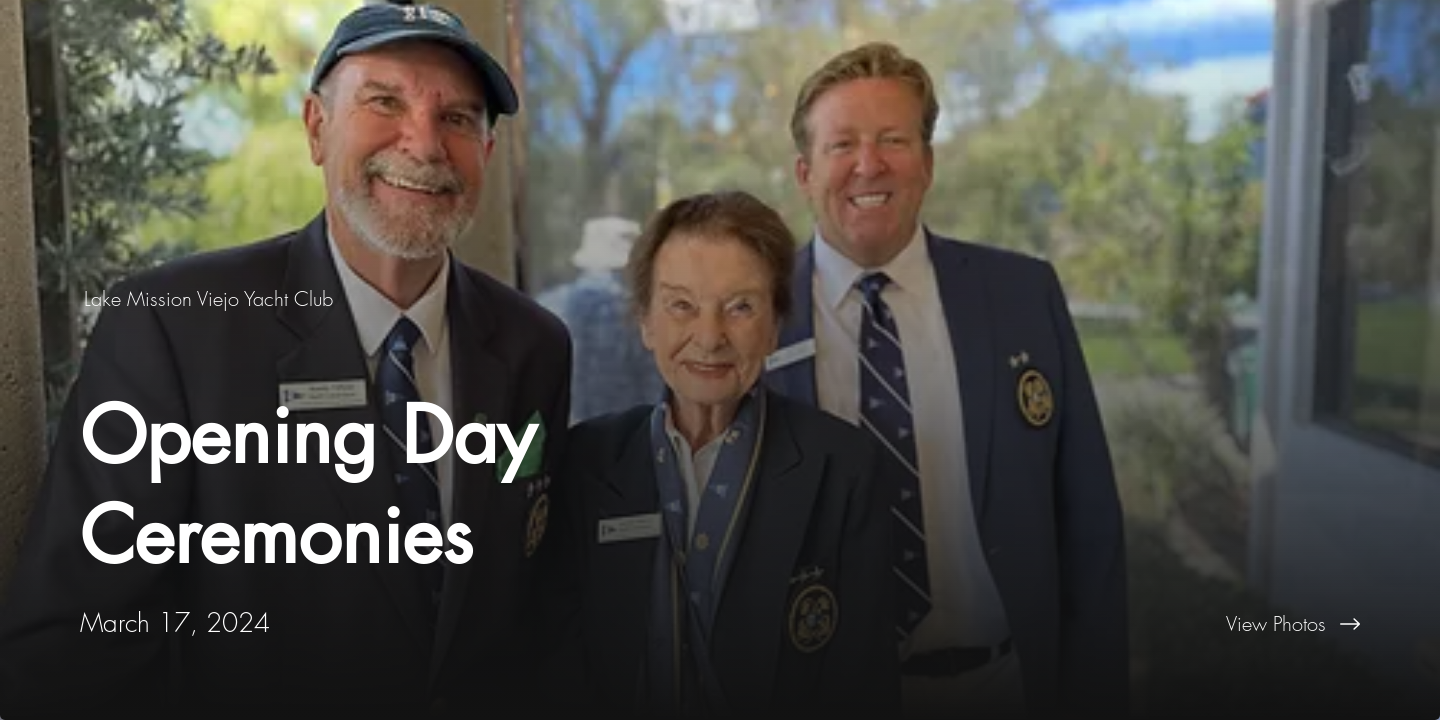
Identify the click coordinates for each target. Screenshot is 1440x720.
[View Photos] (1080, 624)
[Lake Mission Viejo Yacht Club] (210, 298)
